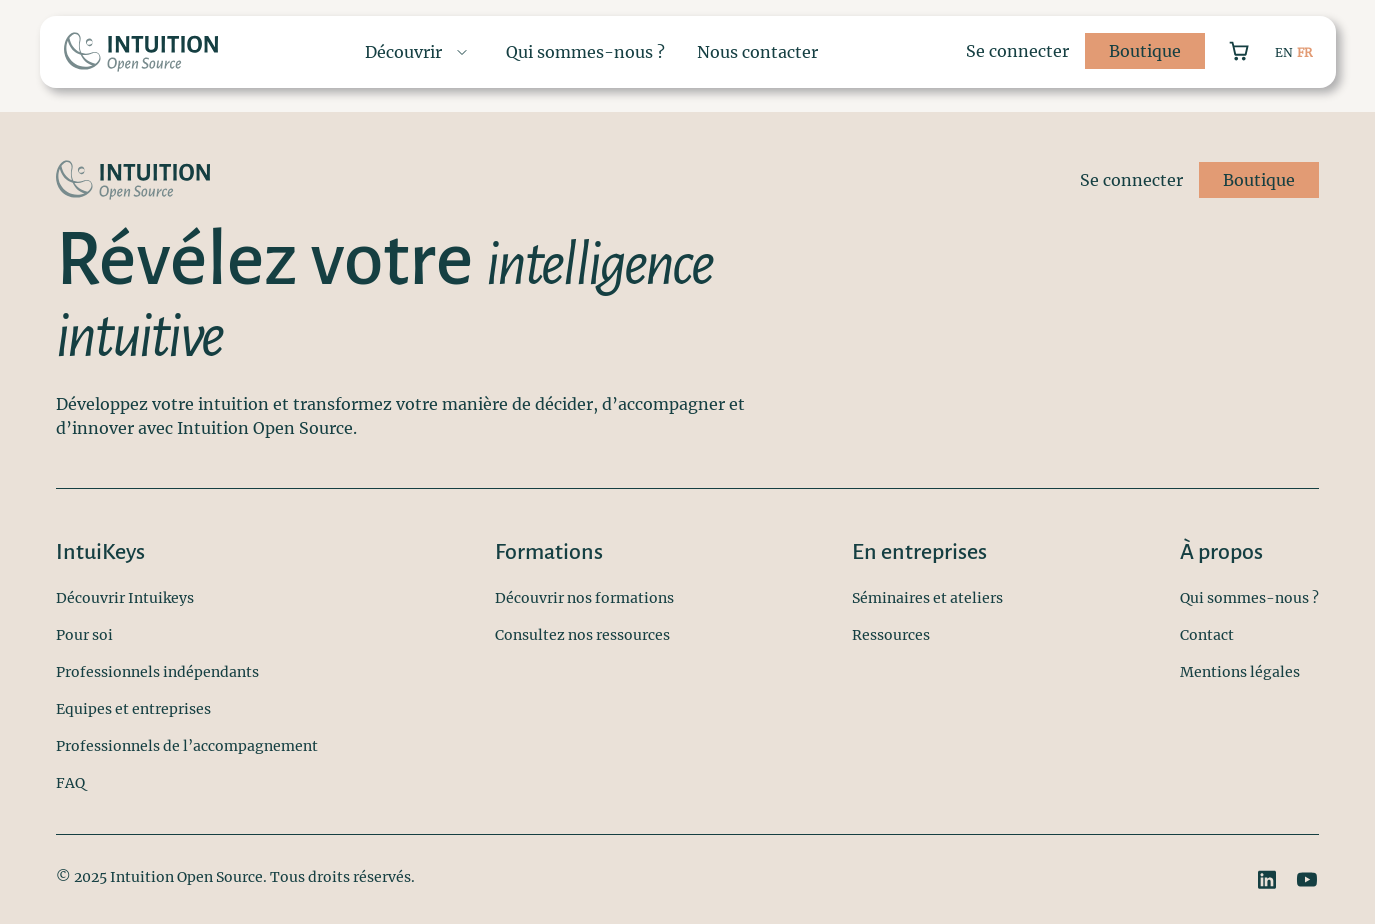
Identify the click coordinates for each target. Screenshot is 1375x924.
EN (1284, 52)
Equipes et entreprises (133, 709)
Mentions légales (1240, 672)
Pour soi (84, 635)
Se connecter (1017, 51)
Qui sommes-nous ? (1249, 598)
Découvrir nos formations (584, 598)
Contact (1207, 635)
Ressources (891, 635)
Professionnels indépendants (157, 672)
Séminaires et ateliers (927, 598)
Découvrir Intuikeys (125, 598)
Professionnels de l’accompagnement (187, 746)
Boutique (1145, 51)
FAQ (70, 783)
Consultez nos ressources (582, 635)
